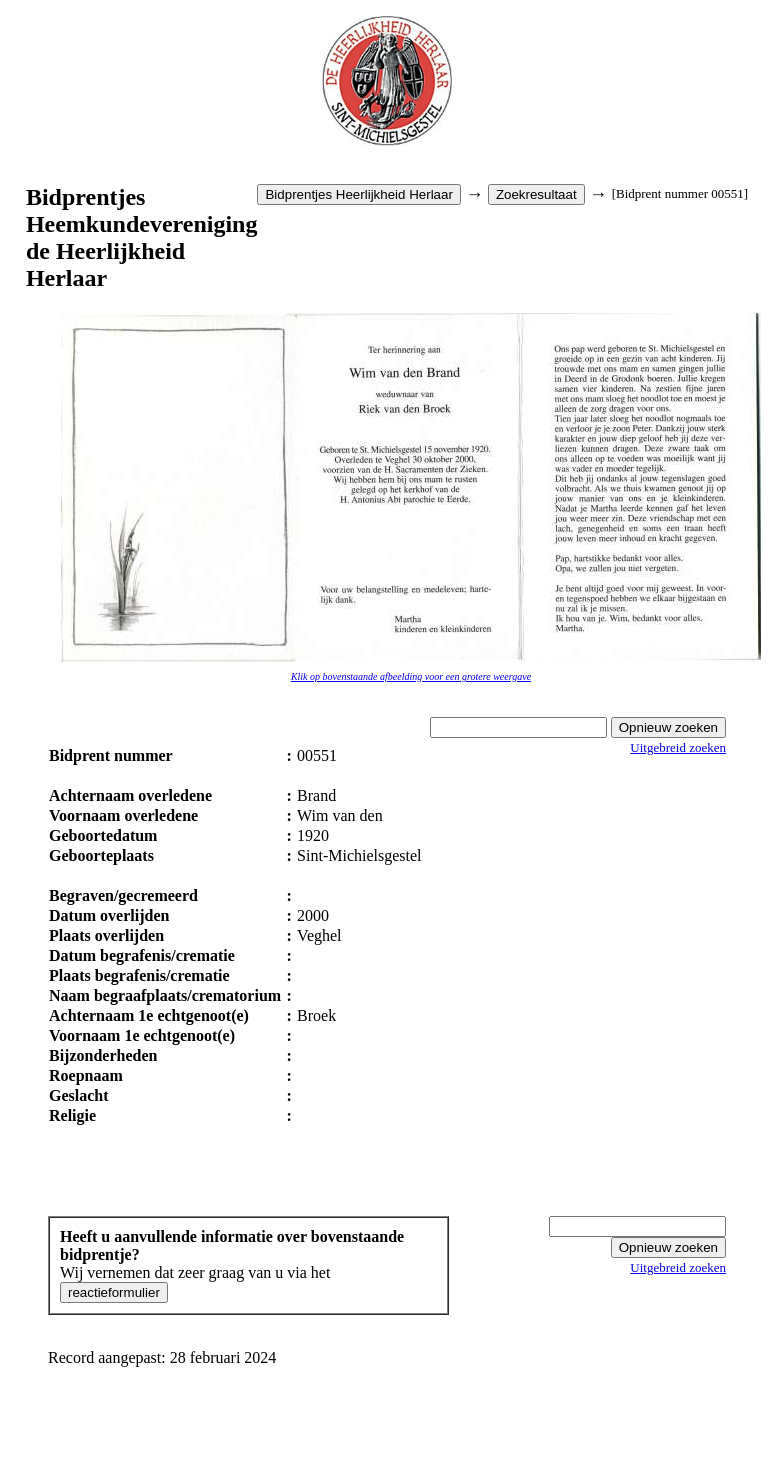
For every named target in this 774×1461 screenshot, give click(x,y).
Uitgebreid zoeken (678, 747)
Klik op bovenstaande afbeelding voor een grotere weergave (411, 676)
